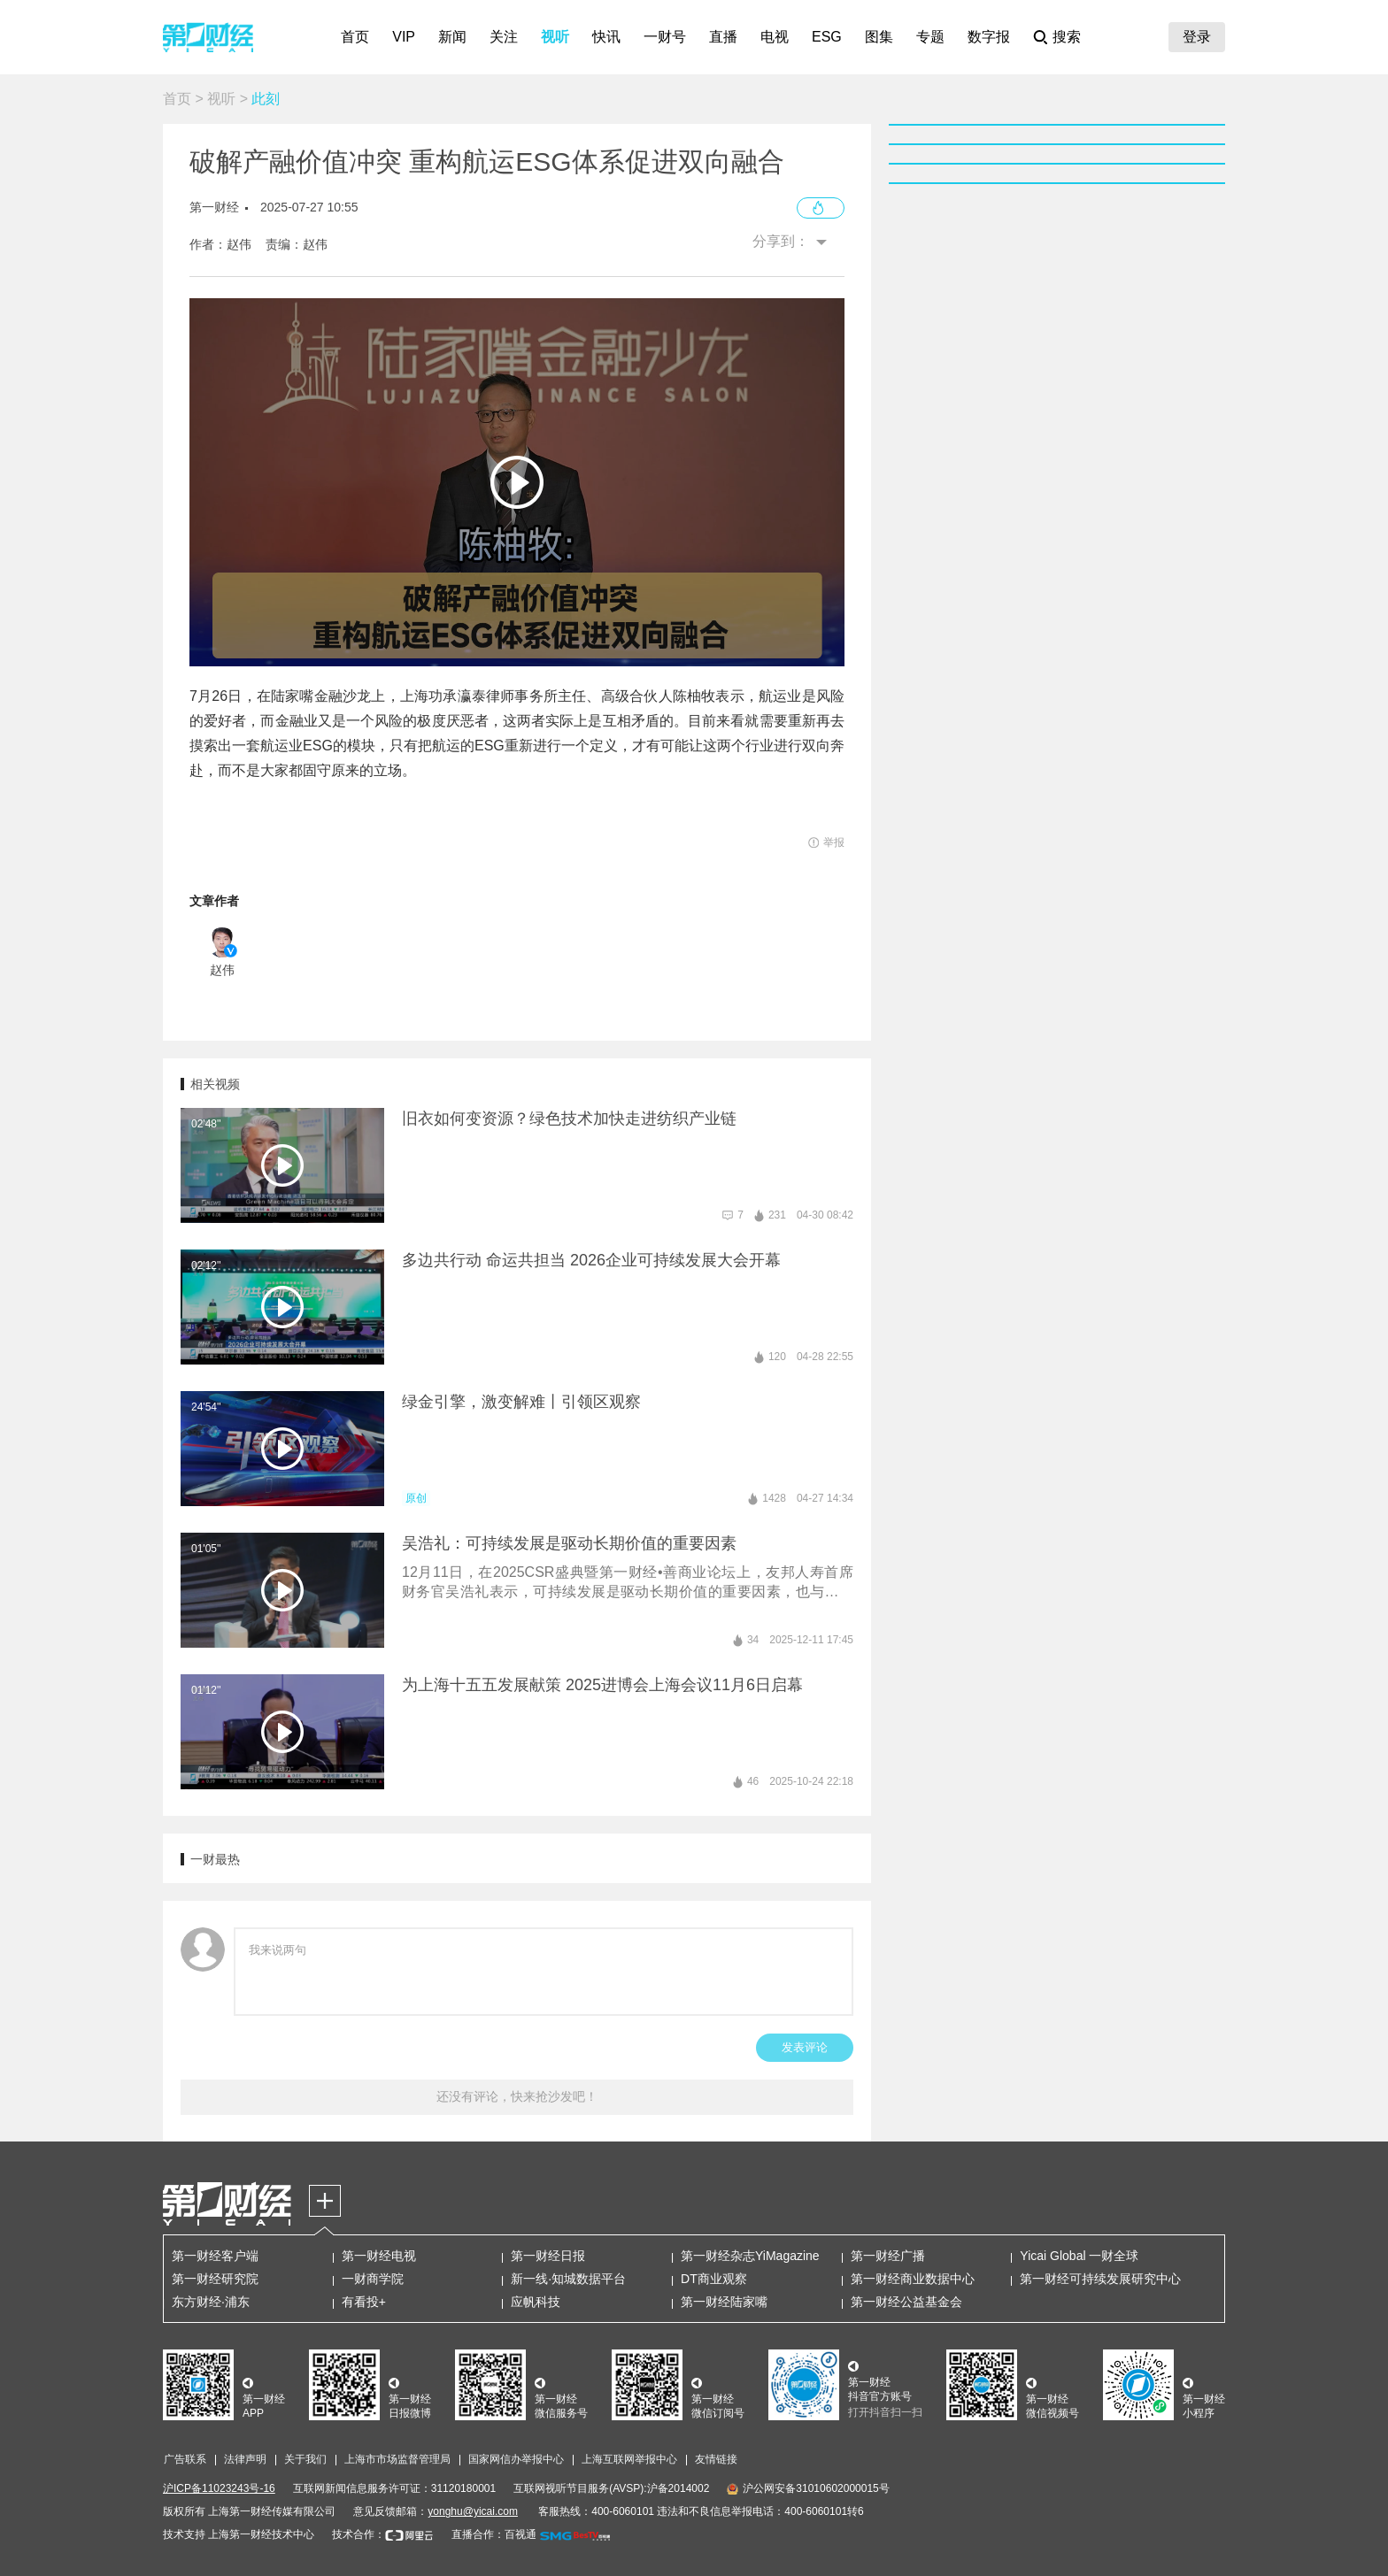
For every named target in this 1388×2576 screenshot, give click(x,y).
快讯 (606, 36)
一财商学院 (373, 2279)
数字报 (989, 36)
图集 (879, 36)
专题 (930, 36)
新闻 (452, 36)
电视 (774, 36)
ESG (827, 36)
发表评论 (805, 2047)
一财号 (665, 36)
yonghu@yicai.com (473, 2511)
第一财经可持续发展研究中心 (1100, 2279)
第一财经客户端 (215, 2256)
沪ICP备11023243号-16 (219, 2488)
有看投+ (364, 2302)
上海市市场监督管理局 (397, 2459)
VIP (403, 36)
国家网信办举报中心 (516, 2459)
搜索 (1067, 36)
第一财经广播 (888, 2256)
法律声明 (245, 2459)
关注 (504, 36)
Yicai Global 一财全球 (1079, 2256)
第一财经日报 (548, 2256)
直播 (723, 36)
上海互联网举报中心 (629, 2459)
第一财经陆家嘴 (724, 2302)
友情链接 (716, 2459)
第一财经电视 (379, 2256)
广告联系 (185, 2459)
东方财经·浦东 (211, 2302)
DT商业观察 (714, 2279)
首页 (355, 36)
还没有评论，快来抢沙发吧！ (517, 2096)
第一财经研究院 (215, 2279)
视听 (555, 36)
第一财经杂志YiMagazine (750, 2256)
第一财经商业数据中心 (913, 2279)
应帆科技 (535, 2302)
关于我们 (305, 2459)
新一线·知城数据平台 (568, 2279)
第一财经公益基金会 (906, 2302)
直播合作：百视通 (493, 2534)
